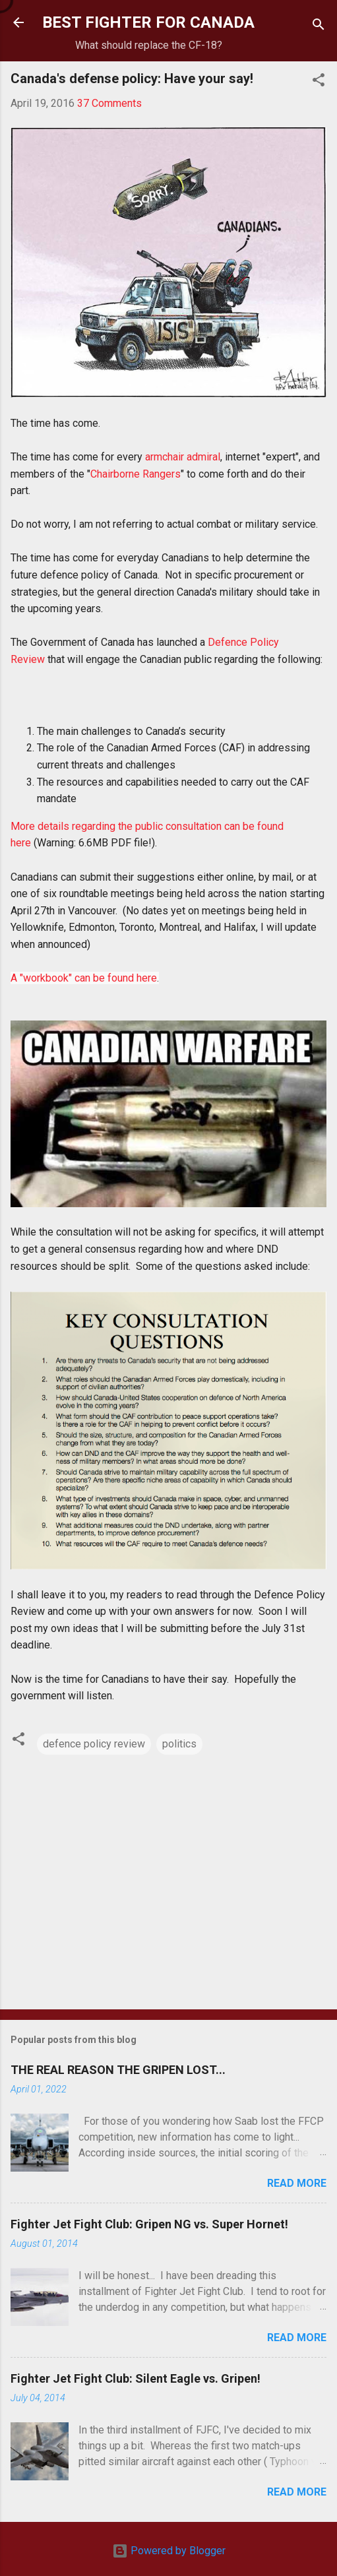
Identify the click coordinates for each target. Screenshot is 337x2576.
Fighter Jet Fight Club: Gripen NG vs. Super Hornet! (149, 2224)
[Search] (318, 27)
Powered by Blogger (169, 2550)
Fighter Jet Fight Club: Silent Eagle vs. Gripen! (135, 2378)
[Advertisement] (168, 1896)
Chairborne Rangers (135, 474)
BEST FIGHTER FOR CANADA (148, 22)
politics (179, 1744)
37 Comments (109, 103)
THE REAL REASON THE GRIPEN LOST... (118, 2070)
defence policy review (94, 1744)
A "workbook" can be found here (84, 978)
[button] (318, 82)
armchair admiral (182, 457)
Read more (296, 2183)
